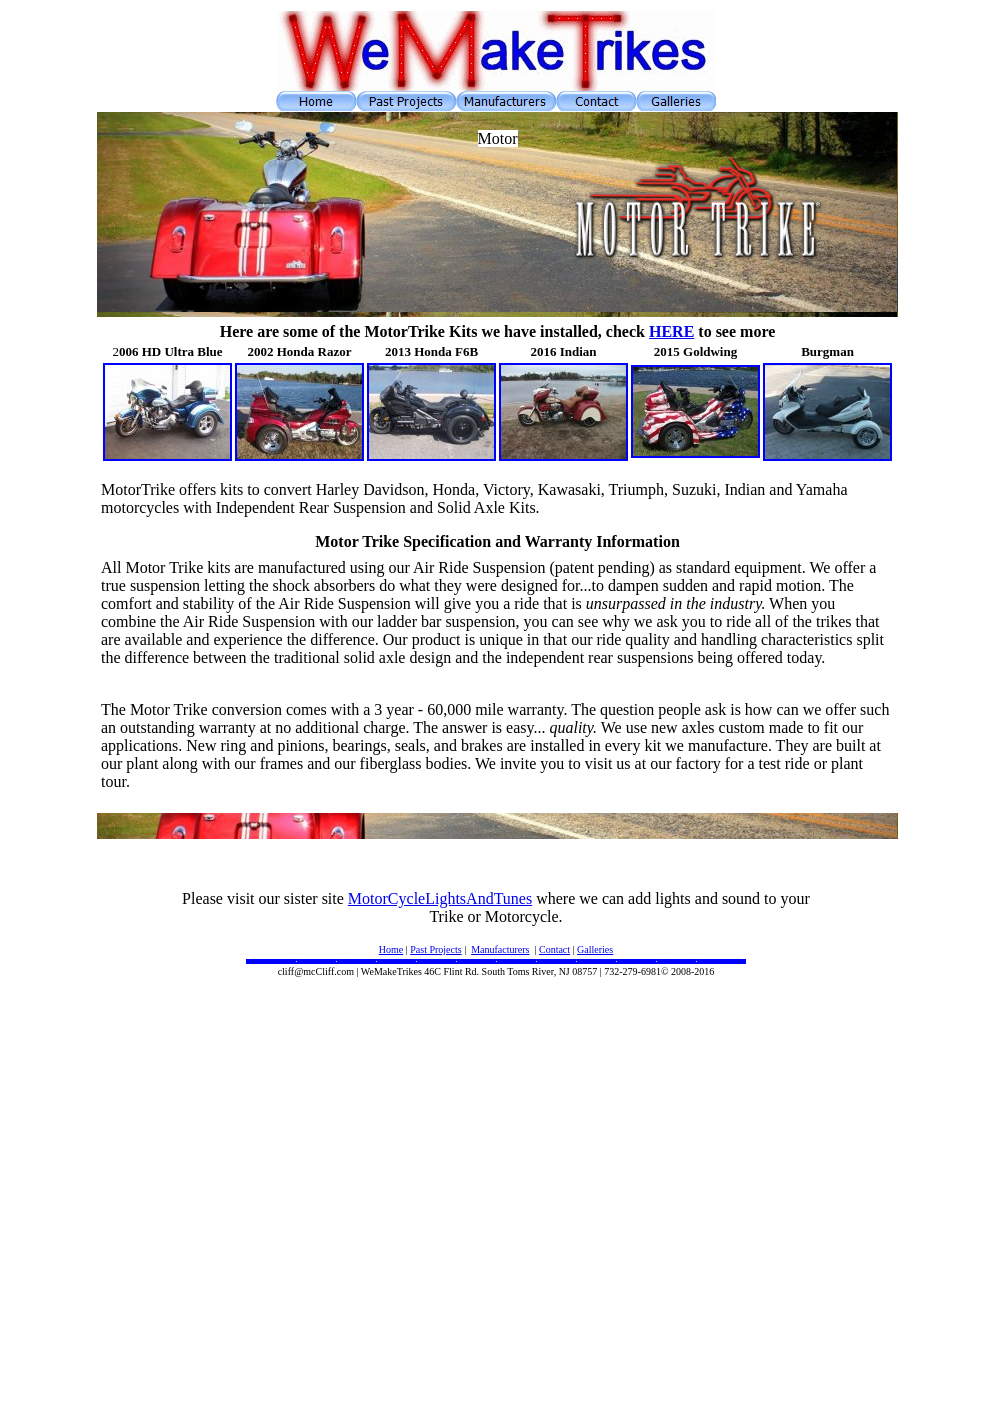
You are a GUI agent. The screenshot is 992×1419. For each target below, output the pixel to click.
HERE (671, 331)
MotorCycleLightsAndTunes (440, 898)
